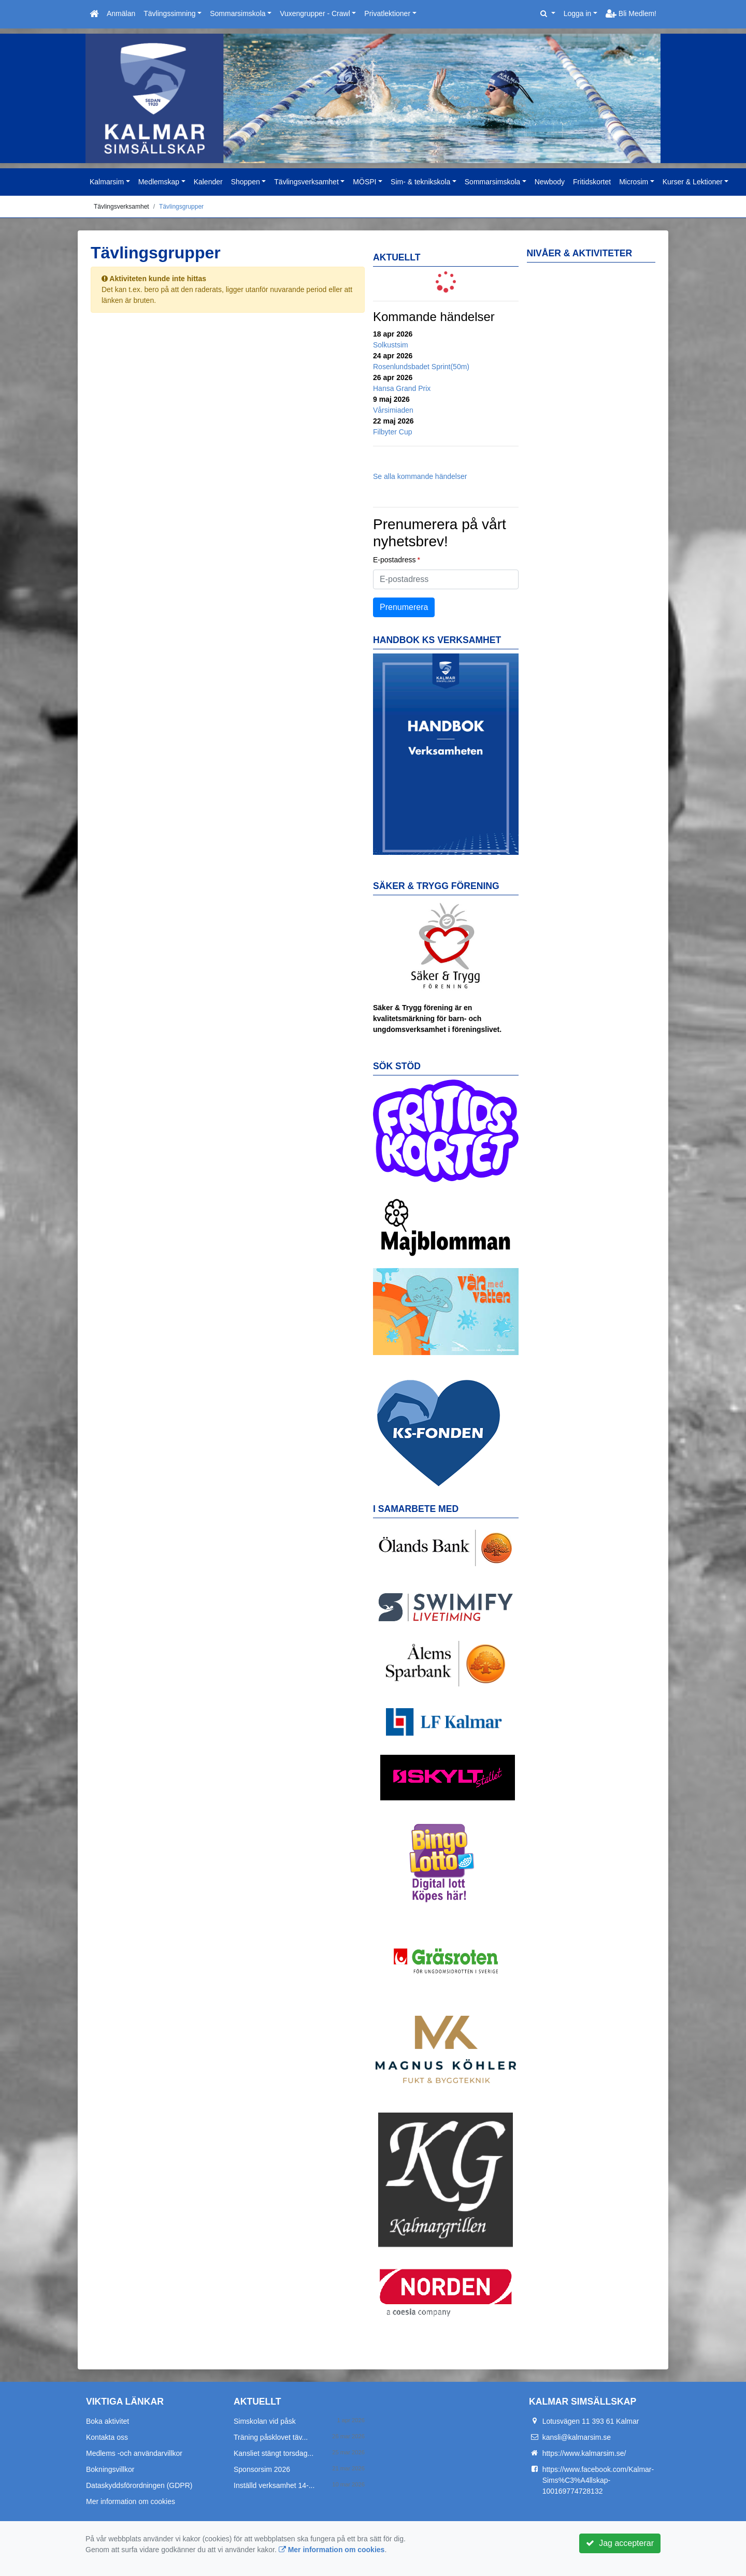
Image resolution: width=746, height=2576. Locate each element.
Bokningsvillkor (110, 2469)
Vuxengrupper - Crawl (315, 13)
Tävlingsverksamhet (306, 182)
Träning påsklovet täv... (271, 2437)
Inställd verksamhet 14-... (274, 2485)
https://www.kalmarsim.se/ (584, 2453)
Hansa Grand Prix (402, 388)
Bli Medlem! (631, 13)
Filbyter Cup (392, 432)
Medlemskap (158, 182)
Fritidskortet (592, 182)
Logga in (578, 13)
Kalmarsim (107, 182)
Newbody (550, 182)
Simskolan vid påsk (265, 2421)
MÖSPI (364, 182)
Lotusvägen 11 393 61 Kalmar (590, 2421)
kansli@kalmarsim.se (576, 2437)
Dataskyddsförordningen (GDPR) (139, 2485)
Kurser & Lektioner (693, 182)
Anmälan (121, 13)
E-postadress (394, 560)
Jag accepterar (620, 2543)
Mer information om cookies (130, 2501)
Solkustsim (390, 345)
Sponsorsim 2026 (262, 2469)
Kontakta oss (107, 2437)
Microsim (633, 182)
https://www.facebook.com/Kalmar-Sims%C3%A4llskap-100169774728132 (598, 2480)
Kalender (208, 182)
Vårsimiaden (393, 410)
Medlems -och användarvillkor (134, 2453)
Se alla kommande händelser (420, 476)
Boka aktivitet (107, 2421)
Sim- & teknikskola (420, 182)
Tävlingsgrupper (181, 206)
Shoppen (245, 182)
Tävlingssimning (169, 13)
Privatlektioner (387, 13)
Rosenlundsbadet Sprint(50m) (421, 366)
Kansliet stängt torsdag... (273, 2453)
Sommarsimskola (237, 13)
